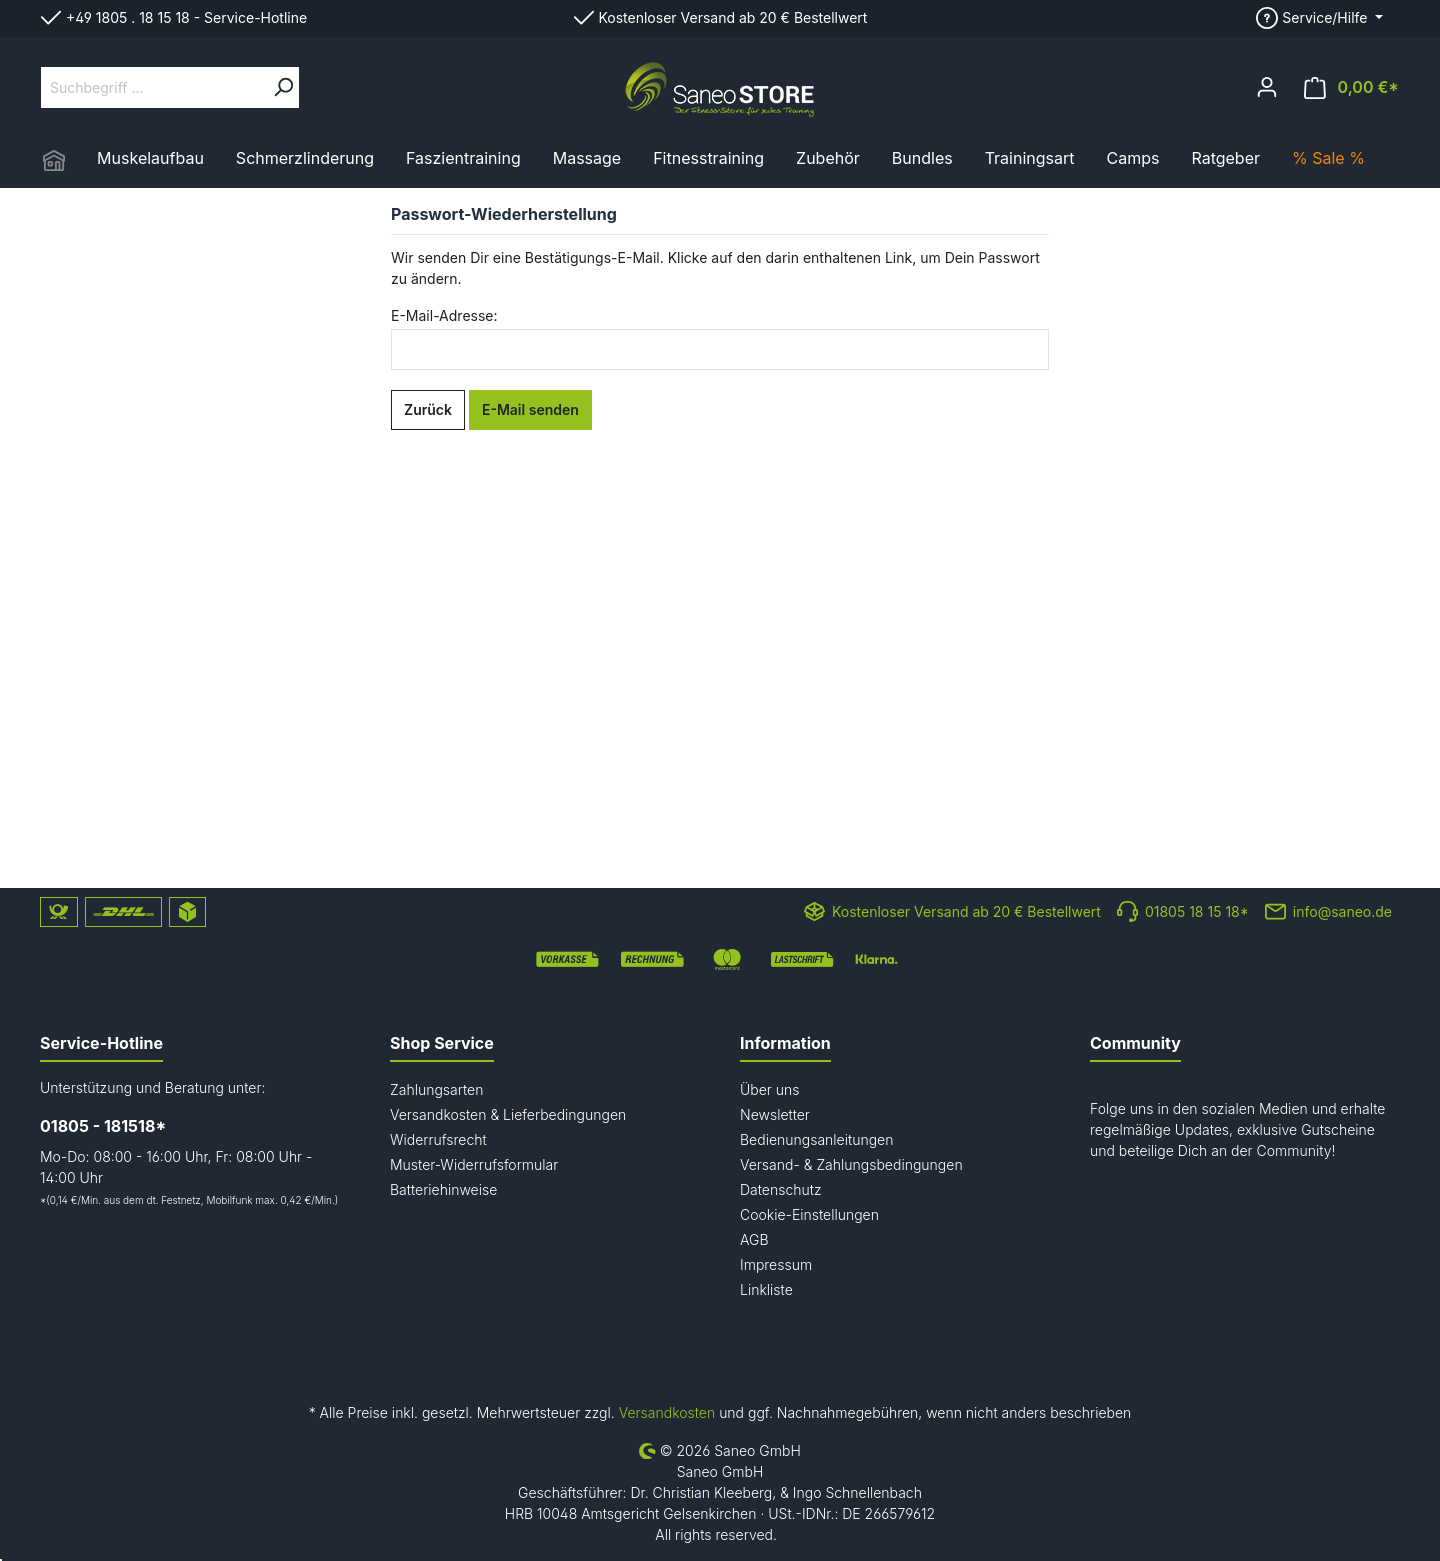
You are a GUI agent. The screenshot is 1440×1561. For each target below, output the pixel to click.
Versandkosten (667, 1412)
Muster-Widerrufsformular (474, 1164)
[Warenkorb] (1351, 87)
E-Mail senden (530, 409)
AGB (754, 1239)
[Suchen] (283, 87)
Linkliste (766, 1289)
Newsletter (775, 1114)
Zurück (428, 409)
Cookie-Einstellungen (809, 1214)
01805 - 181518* (103, 1126)
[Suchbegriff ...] (154, 87)
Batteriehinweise (443, 1189)
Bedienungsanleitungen (816, 1139)
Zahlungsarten (436, 1089)
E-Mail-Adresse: (444, 315)
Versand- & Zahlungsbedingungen (851, 1164)
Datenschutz (781, 1189)
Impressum (776, 1264)
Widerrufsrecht (438, 1139)
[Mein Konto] (1267, 87)
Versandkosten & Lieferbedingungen (508, 1114)
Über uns (770, 1089)
